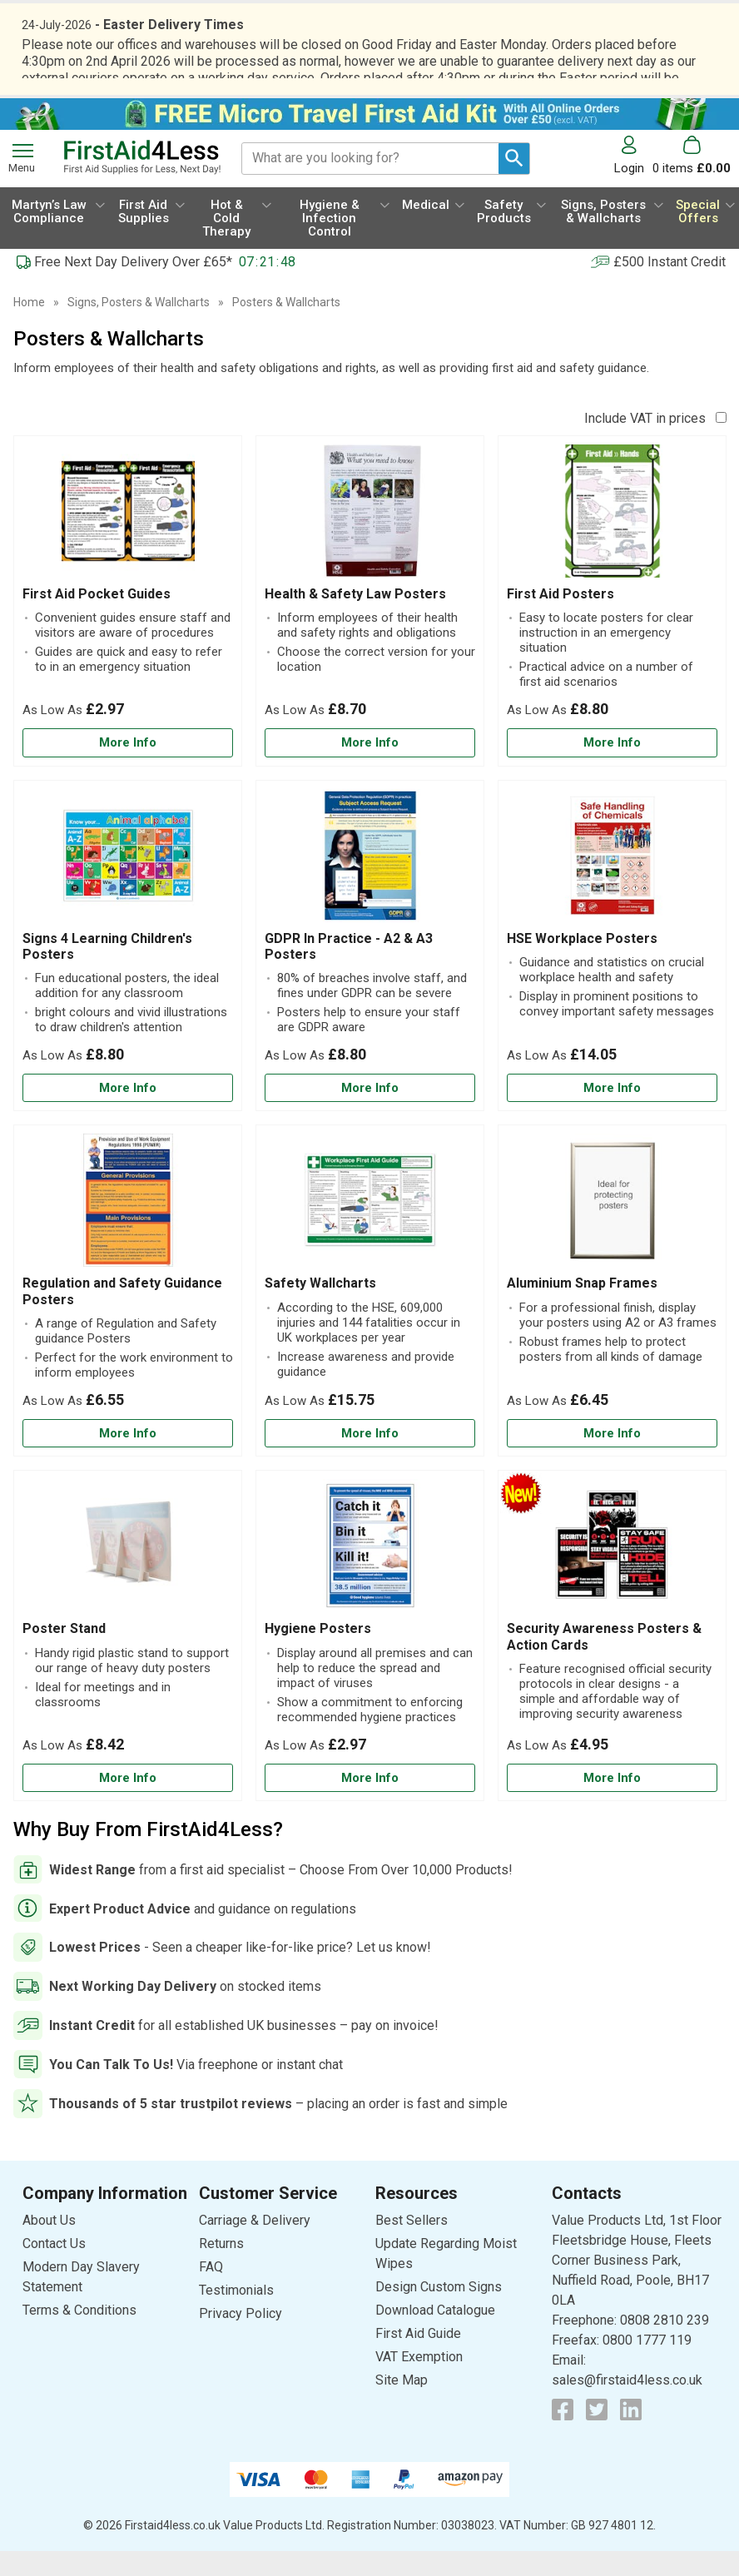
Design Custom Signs (438, 2312)
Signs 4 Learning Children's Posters (107, 971)
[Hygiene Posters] (369, 1660)
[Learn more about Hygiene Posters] (370, 1803)
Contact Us (54, 2268)
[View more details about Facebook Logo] (562, 2434)
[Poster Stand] (127, 1660)
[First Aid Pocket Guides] (127, 626)
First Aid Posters (560, 619)
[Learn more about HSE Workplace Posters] (612, 1113)
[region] (127, 540)
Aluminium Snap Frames (582, 1308)
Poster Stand (64, 1653)
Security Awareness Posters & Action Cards (604, 1661)
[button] (633, 180)
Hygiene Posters (318, 1653)
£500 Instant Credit (669, 287)
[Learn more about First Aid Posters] (612, 767)
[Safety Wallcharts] (369, 1315)
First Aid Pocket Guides (96, 619)
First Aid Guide (418, 2358)
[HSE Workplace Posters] (612, 971)
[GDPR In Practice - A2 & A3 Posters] (369, 971)
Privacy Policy (240, 2338)
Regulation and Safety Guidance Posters (122, 1316)
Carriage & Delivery (254, 2245)
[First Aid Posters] (612, 626)
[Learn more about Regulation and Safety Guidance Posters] (127, 1458)
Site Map (401, 2405)
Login (629, 193)
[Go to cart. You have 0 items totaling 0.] (691, 180)
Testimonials (236, 2315)
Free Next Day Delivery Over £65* (133, 287)
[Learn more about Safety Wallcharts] (370, 1458)
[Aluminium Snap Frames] (612, 1315)
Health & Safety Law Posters (355, 619)
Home (29, 327)
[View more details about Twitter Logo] (597, 2434)
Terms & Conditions (79, 2335)
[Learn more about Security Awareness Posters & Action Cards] (612, 1803)
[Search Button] (513, 183)
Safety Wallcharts (320, 1308)
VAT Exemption (419, 2382)
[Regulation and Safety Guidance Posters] (127, 1315)
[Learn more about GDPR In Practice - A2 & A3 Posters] (370, 1113)
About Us (49, 2245)
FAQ (211, 2292)
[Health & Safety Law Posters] (369, 626)
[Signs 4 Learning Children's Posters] (127, 971)
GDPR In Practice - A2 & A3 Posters (349, 971)
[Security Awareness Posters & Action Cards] (612, 1660)
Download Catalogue (435, 2335)
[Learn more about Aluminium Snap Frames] (612, 1458)
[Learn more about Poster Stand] (127, 1803)
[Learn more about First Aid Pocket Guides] (127, 767)
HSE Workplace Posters (582, 963)
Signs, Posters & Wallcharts (138, 327)
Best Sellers (411, 2245)
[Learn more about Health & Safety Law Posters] (370, 767)
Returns (221, 2268)
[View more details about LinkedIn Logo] (631, 2434)
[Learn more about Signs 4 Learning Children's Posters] (127, 1113)
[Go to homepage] (141, 182)
